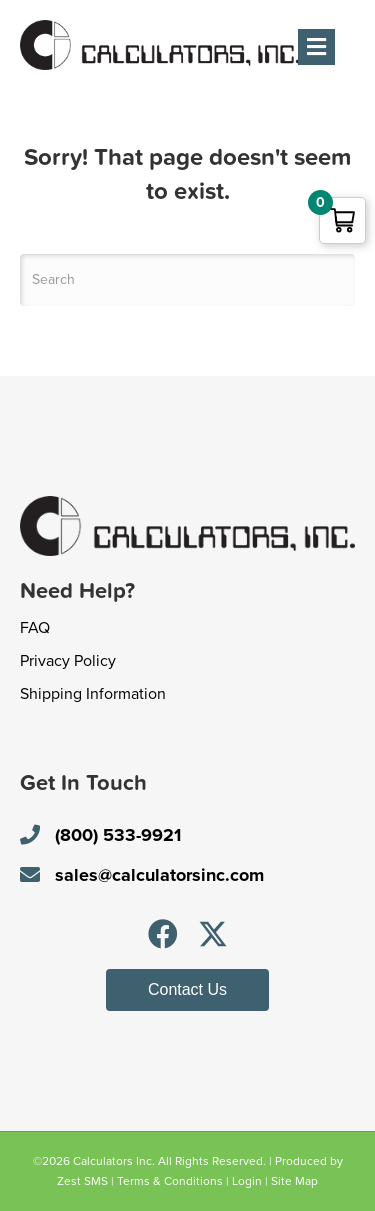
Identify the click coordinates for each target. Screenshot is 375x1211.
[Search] (187, 280)
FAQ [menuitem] (35, 628)
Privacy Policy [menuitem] (68, 661)
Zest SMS (82, 1181)
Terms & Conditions (170, 1181)
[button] (163, 934)
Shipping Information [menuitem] (93, 694)
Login (247, 1181)
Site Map (294, 1181)
